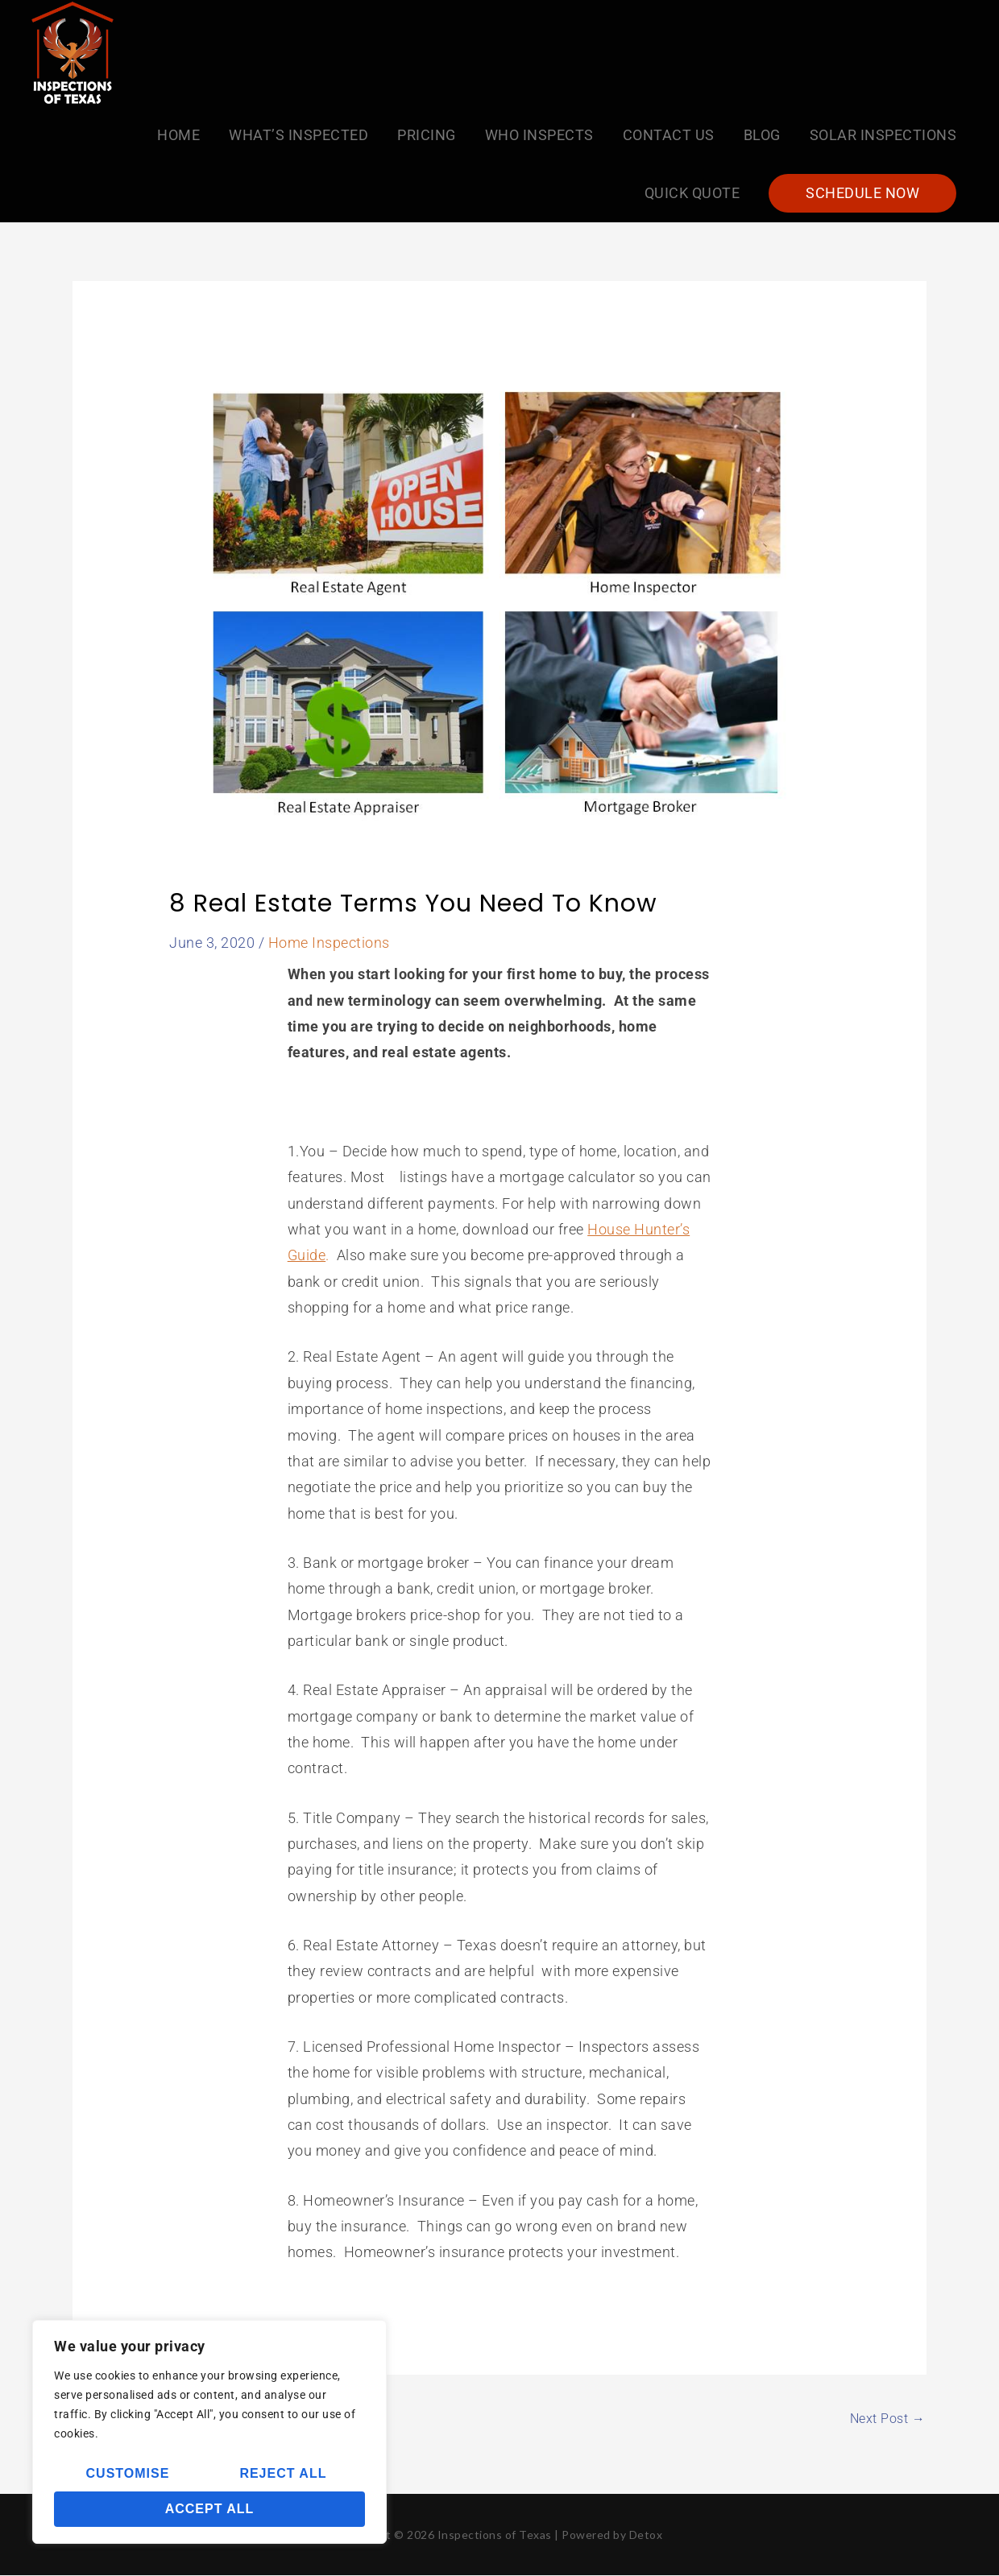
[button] (862, 193)
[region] (209, 2432)
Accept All (210, 2509)
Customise (128, 2473)
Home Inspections (329, 942)
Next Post (888, 2418)
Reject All (282, 2473)
